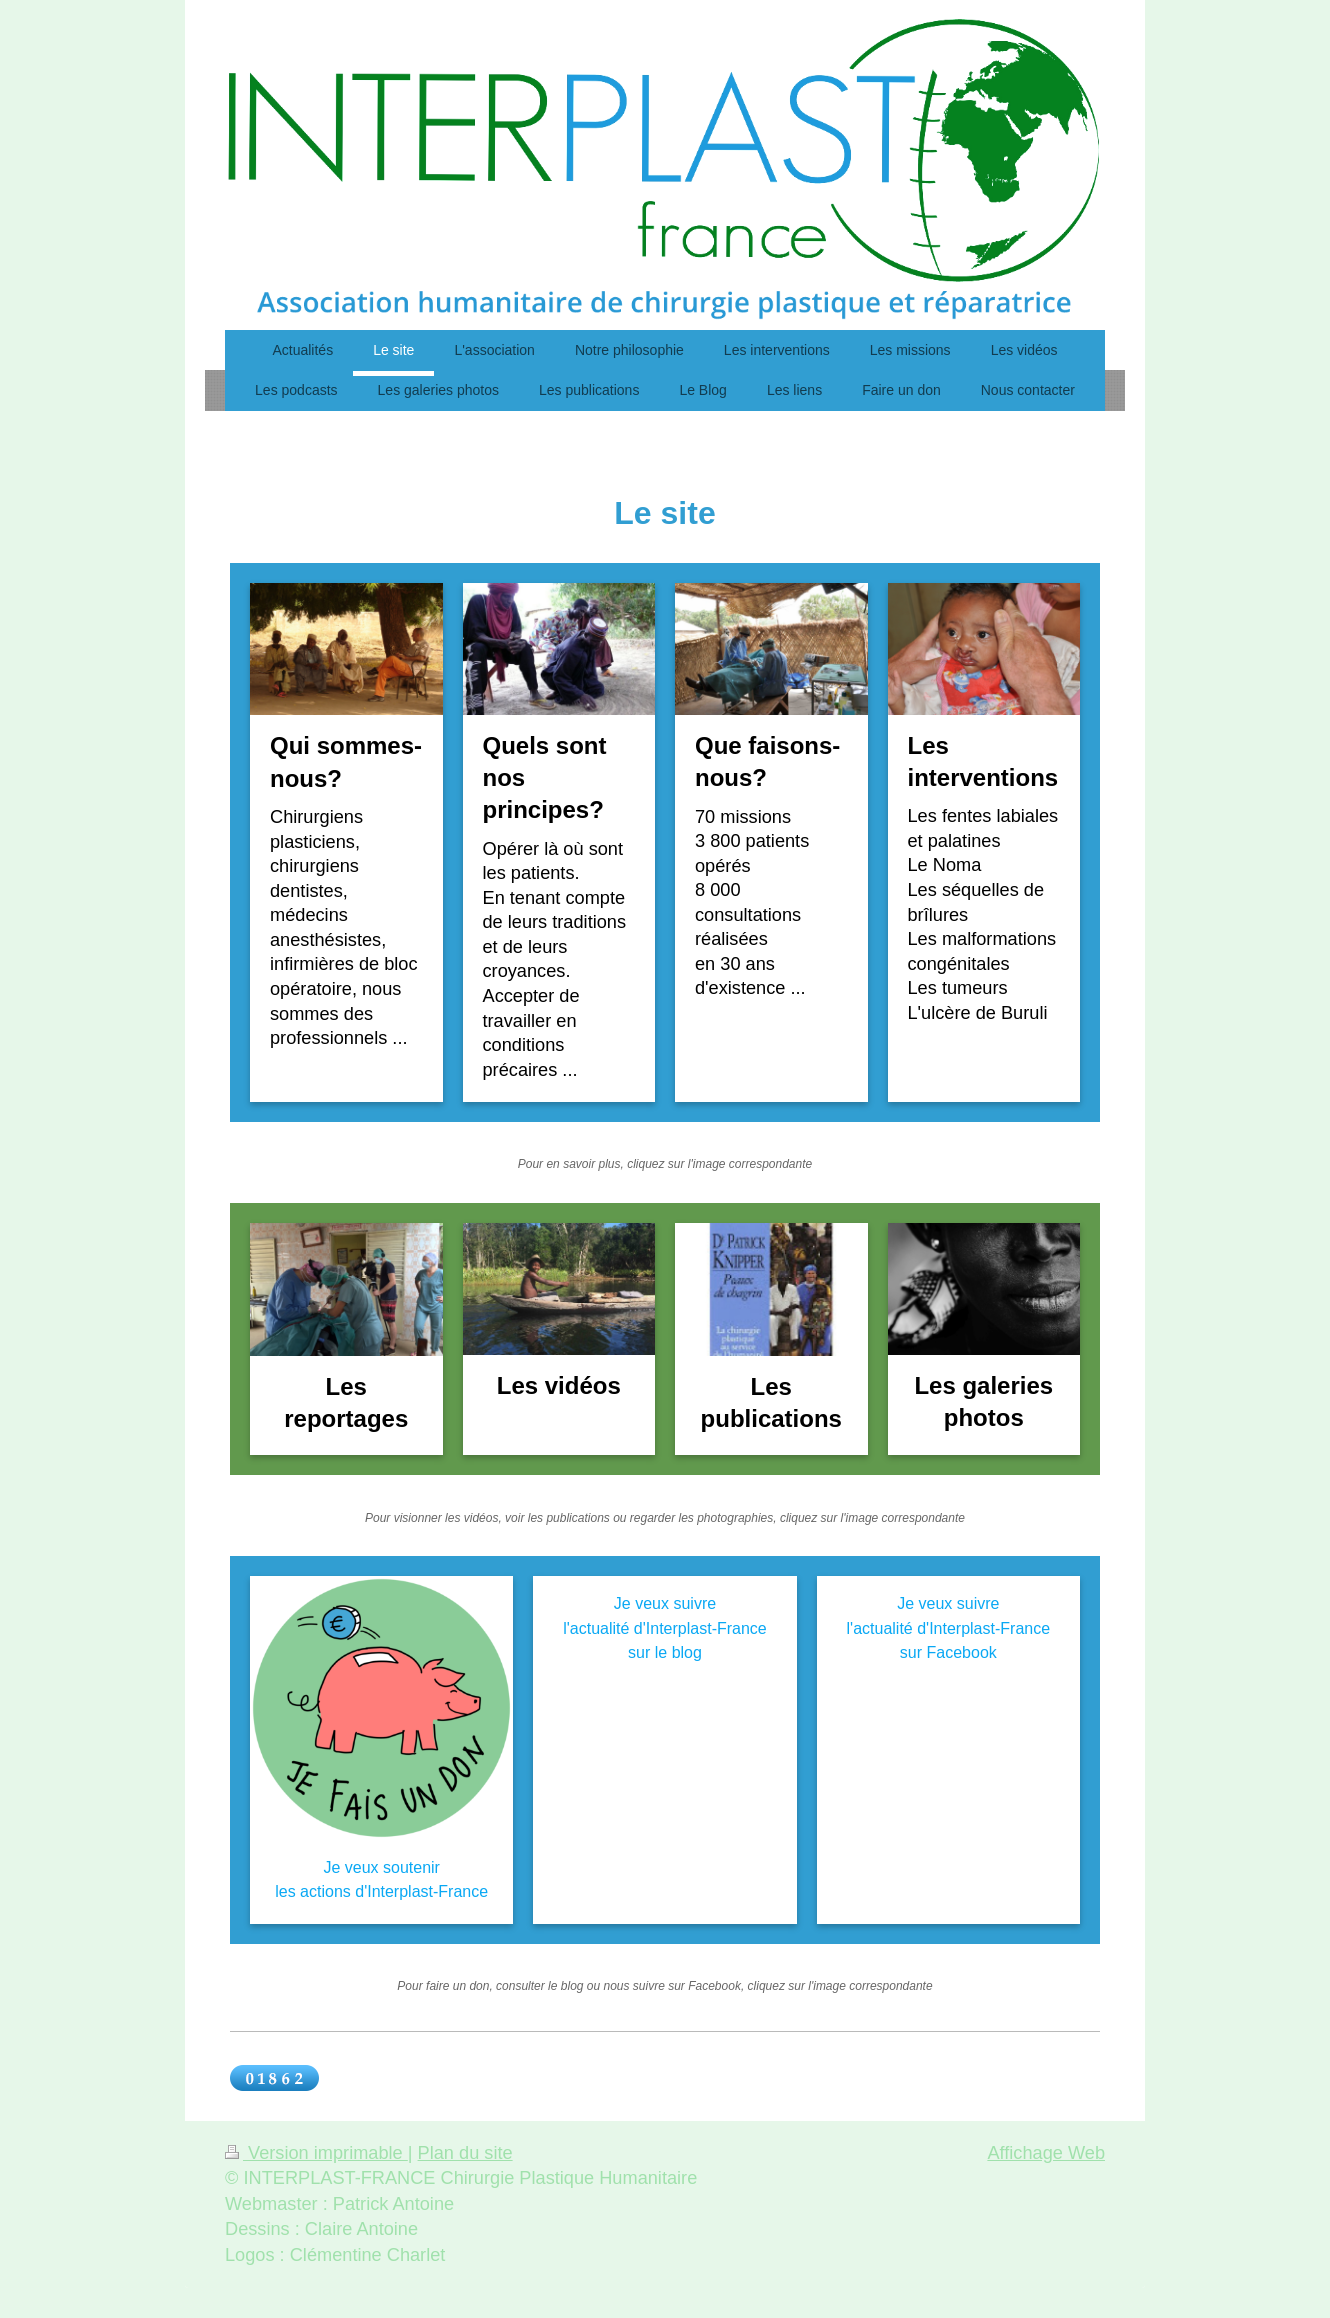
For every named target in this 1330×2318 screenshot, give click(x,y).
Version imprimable (316, 2153)
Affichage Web (1046, 2153)
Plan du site (465, 2153)
